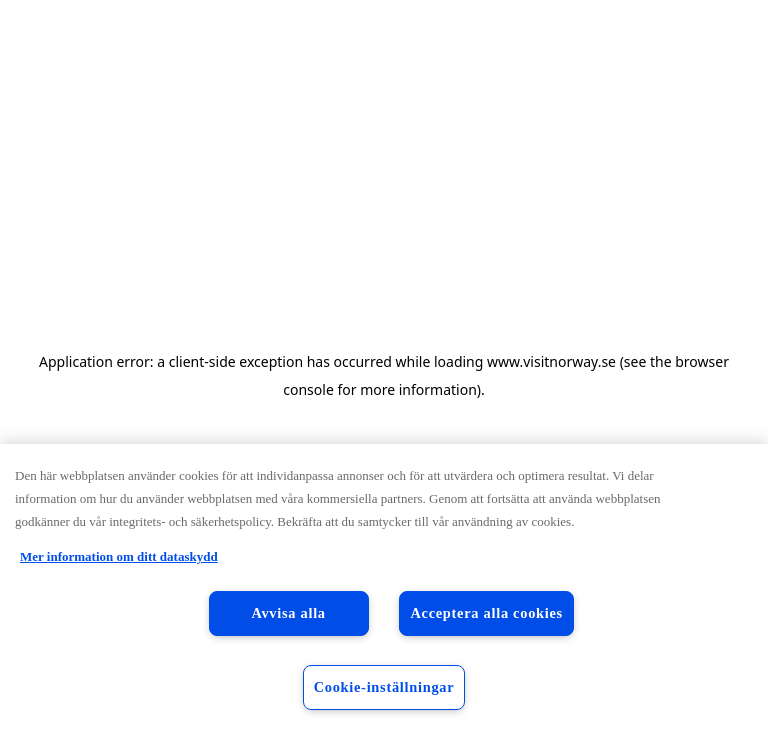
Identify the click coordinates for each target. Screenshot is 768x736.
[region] (384, 590)
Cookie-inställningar (384, 687)
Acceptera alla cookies (486, 613)
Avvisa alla (288, 613)
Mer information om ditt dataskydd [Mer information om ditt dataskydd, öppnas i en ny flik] (119, 556)
